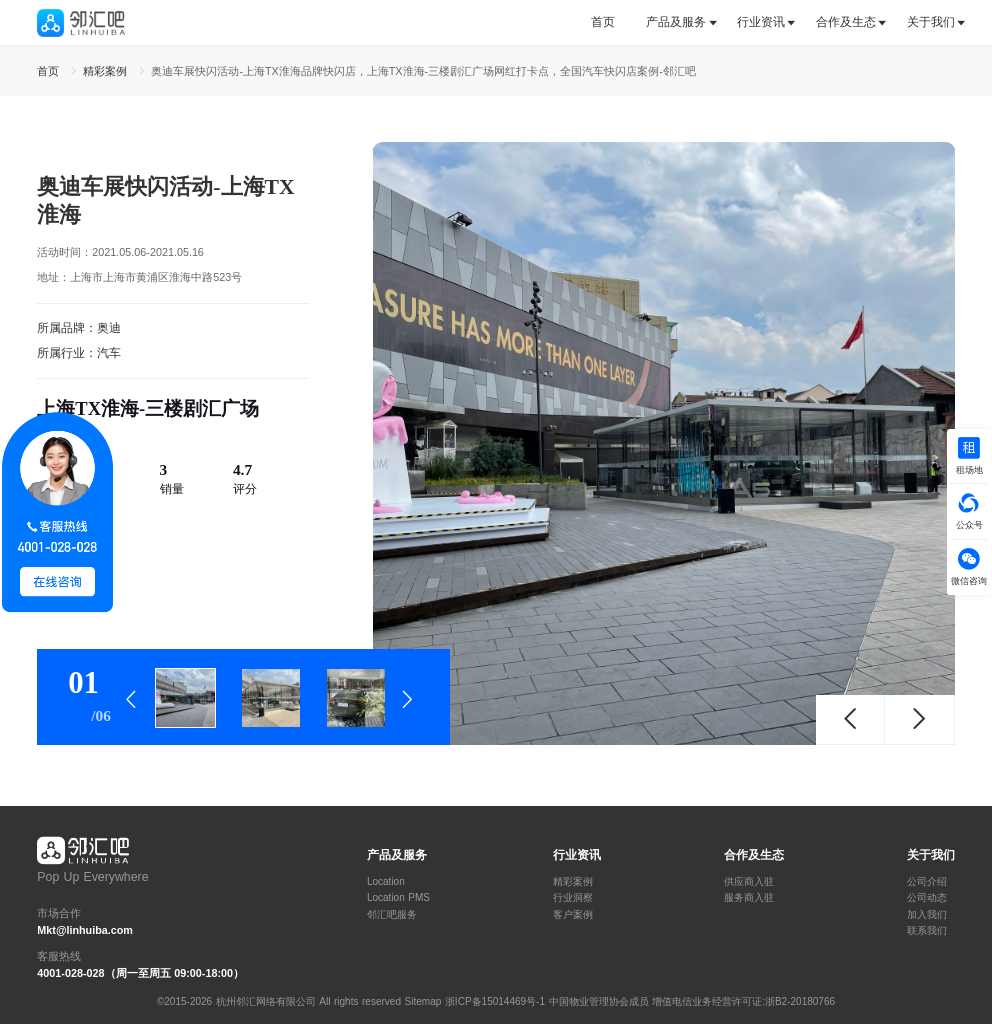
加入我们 (927, 915)
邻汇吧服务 (392, 915)
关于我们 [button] (931, 22)
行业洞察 (573, 898)
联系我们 (927, 931)
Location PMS (398, 898)
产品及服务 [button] (676, 22)
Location (386, 882)
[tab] (610, 22)
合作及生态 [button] (846, 22)
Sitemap (423, 1001)
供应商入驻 (749, 882)
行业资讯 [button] (761, 22)
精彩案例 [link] (107, 71)
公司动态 (927, 898)
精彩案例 (573, 882)
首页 (603, 22)
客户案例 (573, 915)
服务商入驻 (749, 898)
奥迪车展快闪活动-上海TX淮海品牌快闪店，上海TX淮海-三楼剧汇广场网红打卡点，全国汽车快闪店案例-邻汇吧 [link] (423, 71)
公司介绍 (927, 882)
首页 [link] (50, 71)
